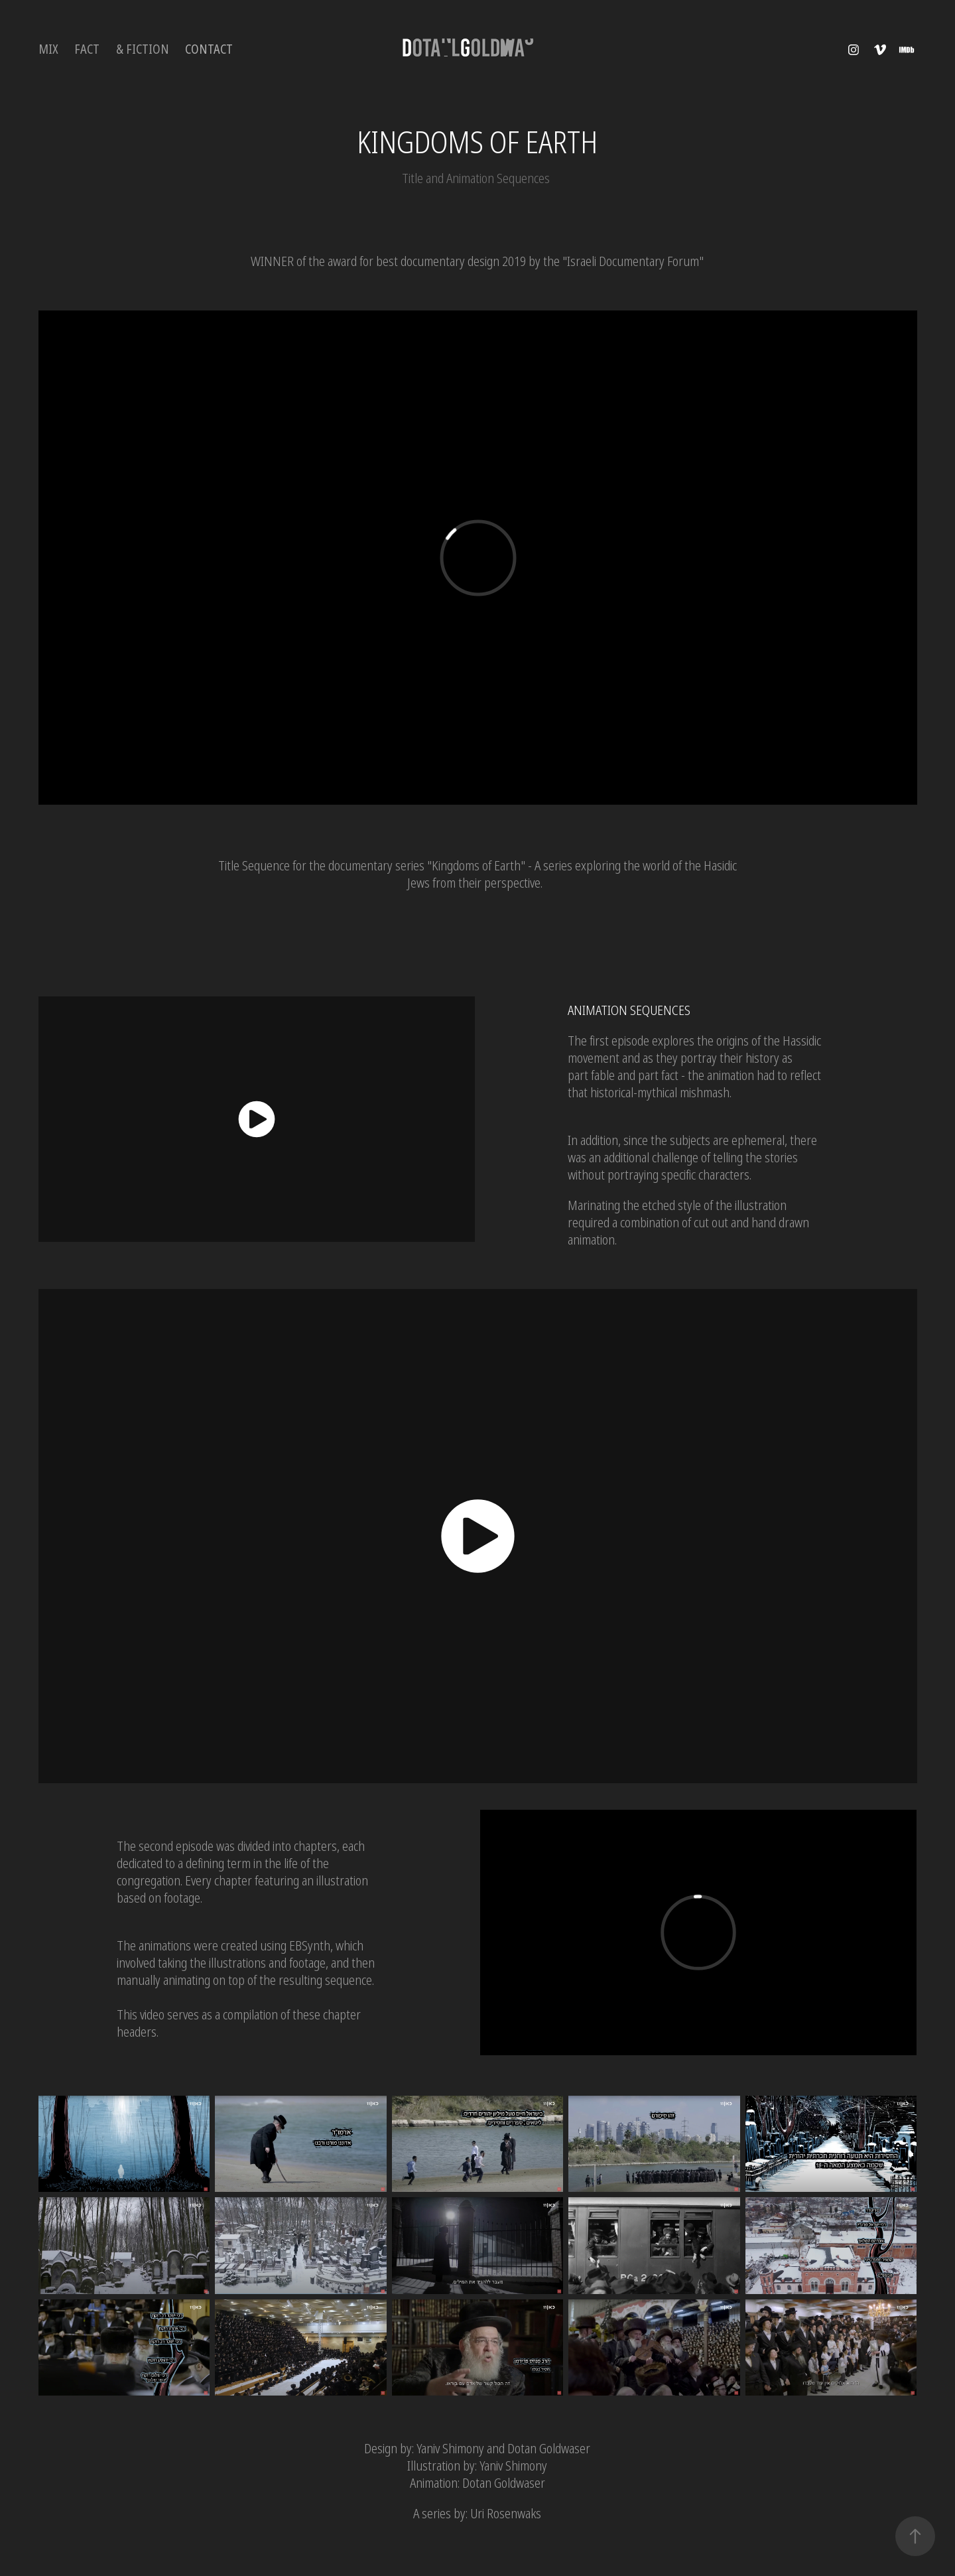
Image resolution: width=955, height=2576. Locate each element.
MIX (48, 49)
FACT (86, 49)
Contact (209, 49)
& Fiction (142, 49)
